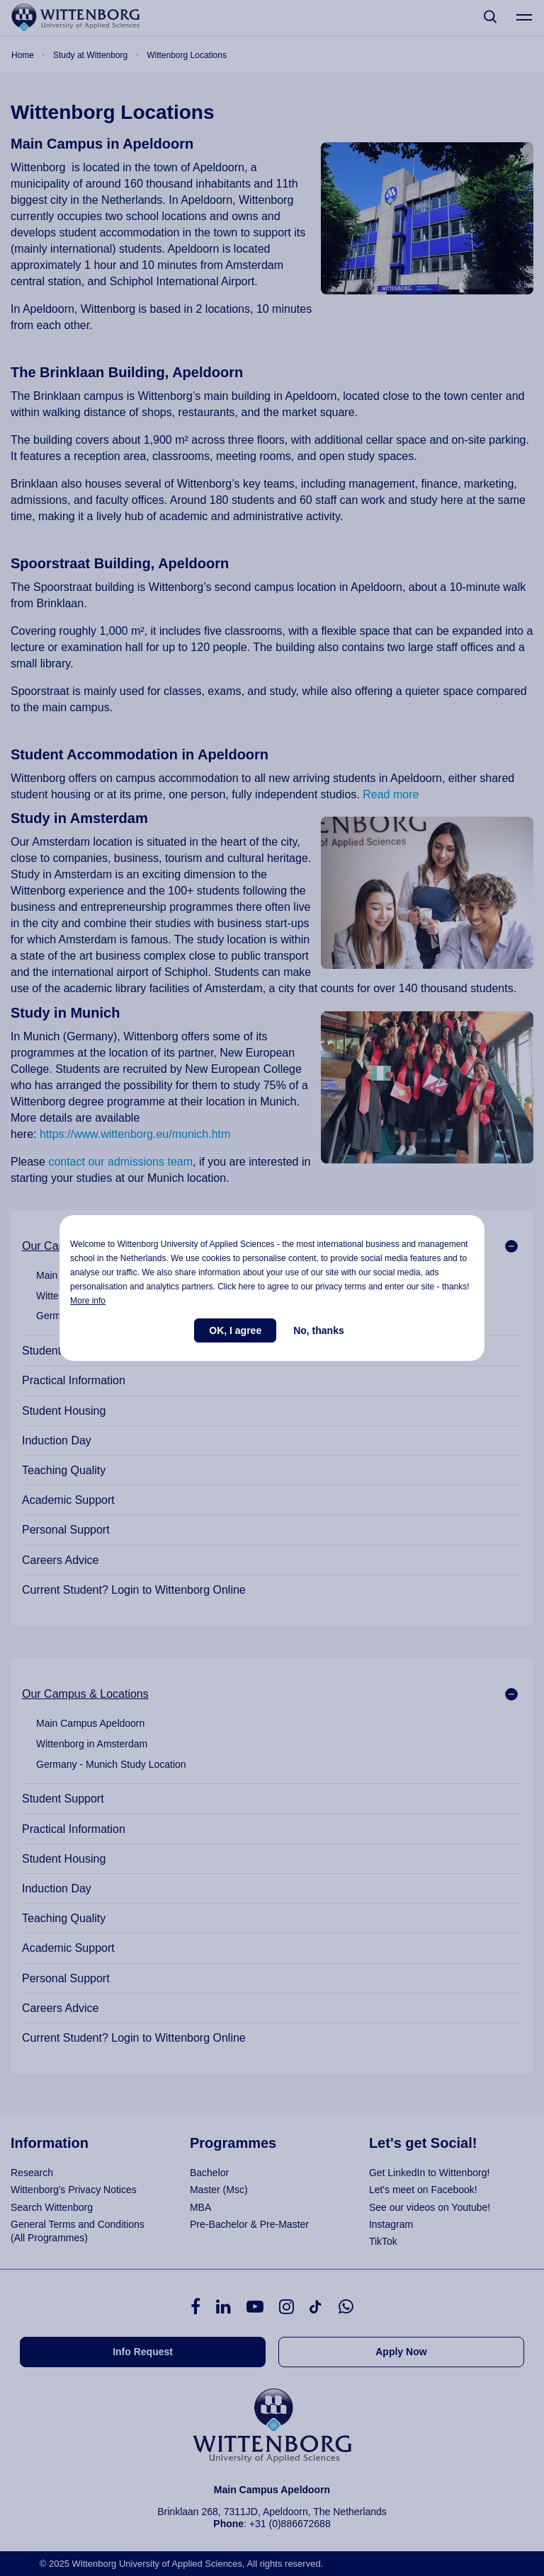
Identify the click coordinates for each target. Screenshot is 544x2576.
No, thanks (318, 1330)
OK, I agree (235, 1330)
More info (88, 1301)
